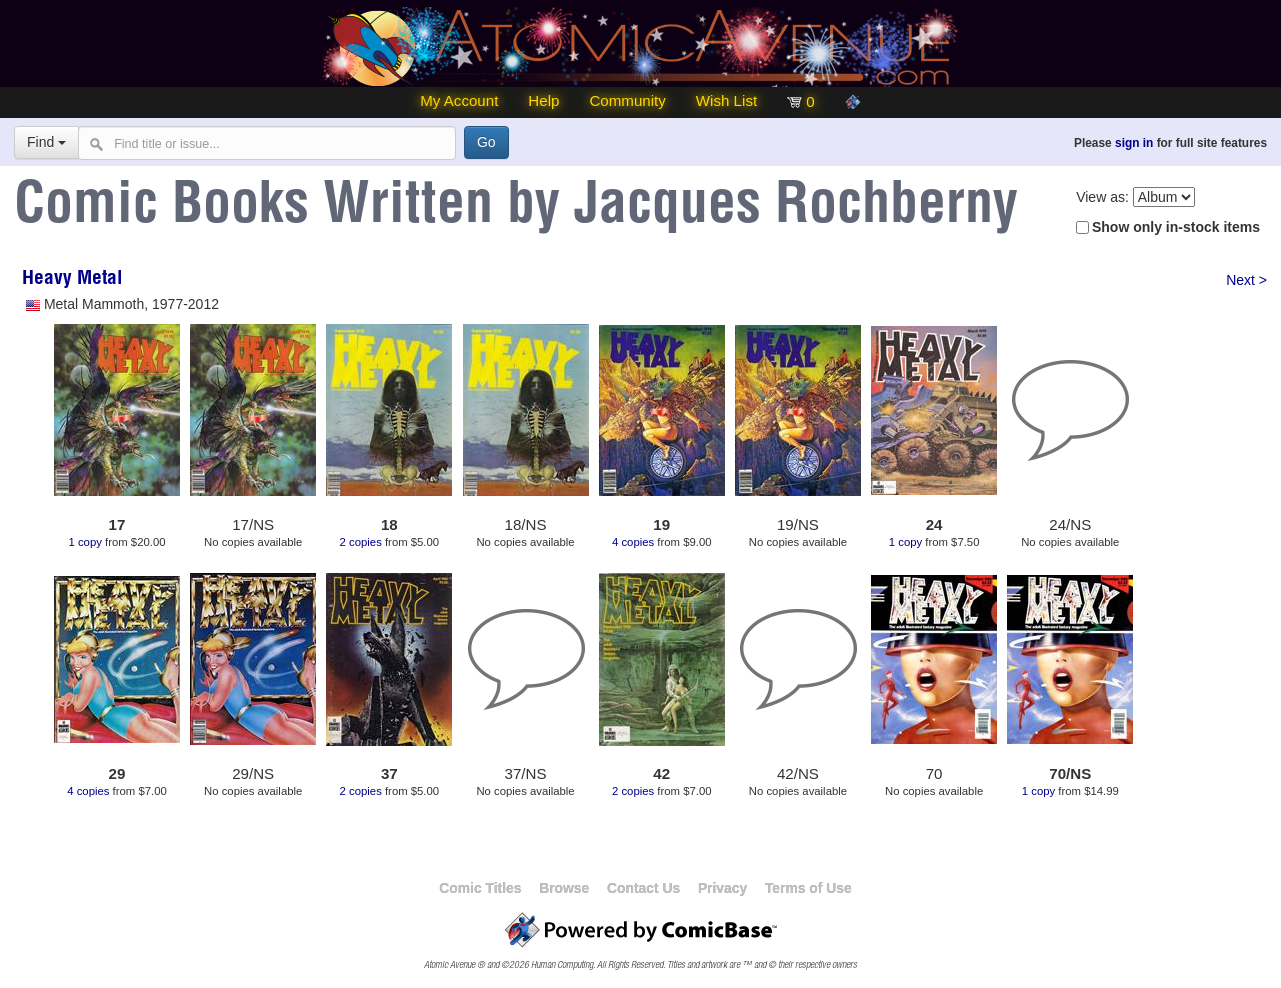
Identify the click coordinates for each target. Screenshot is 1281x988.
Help (543, 100)
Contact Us (643, 888)
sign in (1134, 143)
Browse (564, 888)
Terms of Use (808, 888)
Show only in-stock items (1176, 227)
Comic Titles (480, 888)
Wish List (726, 100)
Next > (1246, 280)
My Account (459, 100)
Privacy (722, 888)
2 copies (361, 542)
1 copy (85, 542)
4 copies (633, 542)
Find (46, 142)
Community (627, 100)
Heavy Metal (72, 280)
